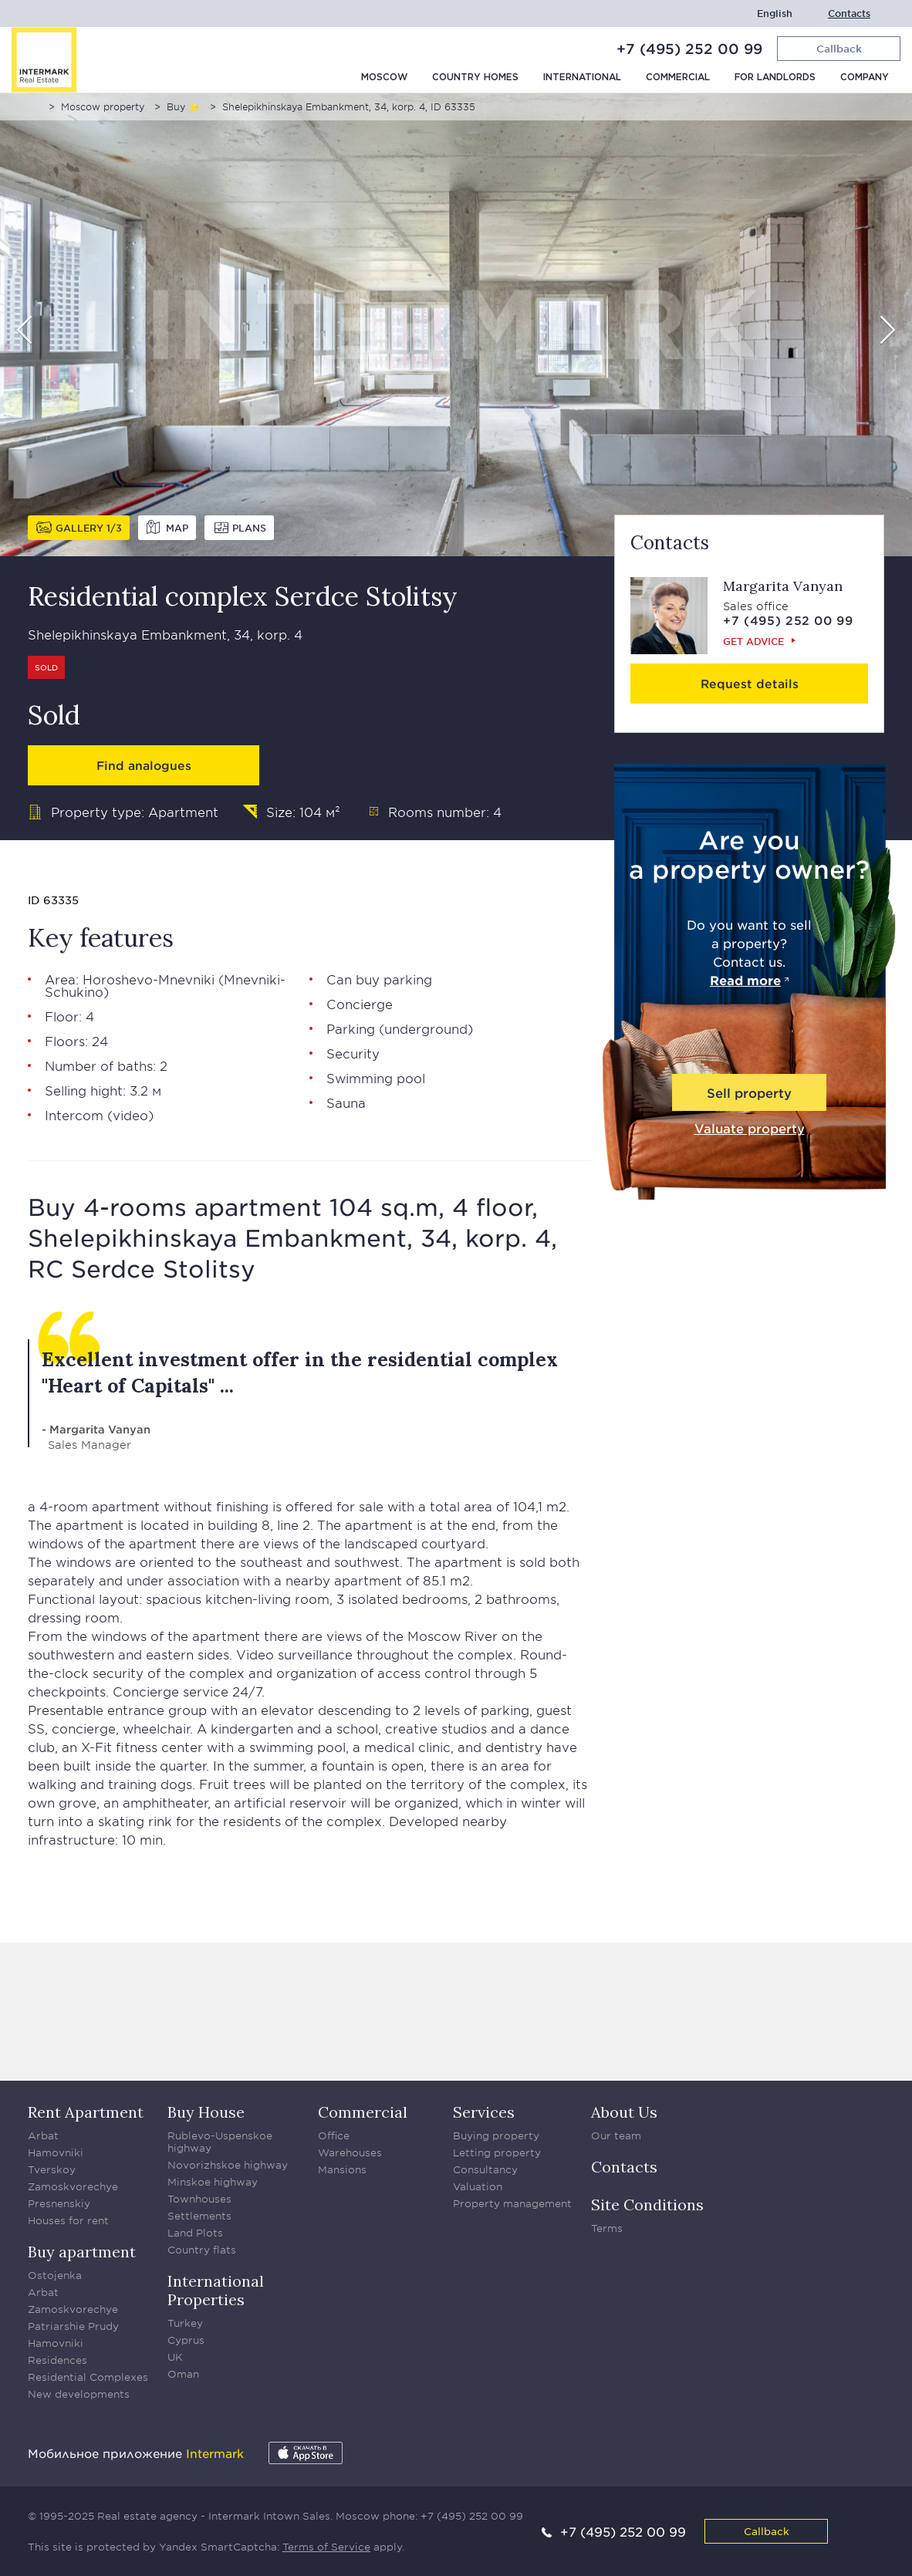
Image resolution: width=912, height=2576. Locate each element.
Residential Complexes (88, 2377)
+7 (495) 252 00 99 (689, 48)
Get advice (753, 641)
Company (864, 77)
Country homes (475, 77)
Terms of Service (326, 2547)
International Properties (215, 2290)
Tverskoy (52, 2169)
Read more (745, 980)
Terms (607, 2228)
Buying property (496, 2135)
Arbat (43, 2135)
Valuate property (749, 1128)
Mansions (342, 2169)
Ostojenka (55, 2275)
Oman (183, 2374)
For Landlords (775, 77)
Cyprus (185, 2340)
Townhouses (199, 2199)
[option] (456, 324)
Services (484, 2112)
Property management (512, 2203)
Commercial (678, 77)
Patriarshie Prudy (73, 2326)
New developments (79, 2394)
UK (175, 2357)
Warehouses (350, 2152)
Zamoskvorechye (73, 2186)
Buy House (206, 2112)
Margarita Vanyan (783, 586)
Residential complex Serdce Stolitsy (243, 596)
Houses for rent (68, 2220)
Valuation (477, 2186)
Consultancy (485, 2169)
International (582, 77)
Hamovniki (55, 2152)
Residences (57, 2360)
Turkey (185, 2323)
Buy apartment (82, 2251)
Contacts (849, 13)
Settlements (199, 2216)
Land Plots (195, 2233)
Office (334, 2135)
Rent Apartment (86, 2112)
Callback (766, 2530)
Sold (46, 667)
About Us (624, 2112)
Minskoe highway (212, 2182)
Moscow (384, 77)
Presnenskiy (59, 2203)
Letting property (497, 2152)
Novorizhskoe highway (227, 2165)
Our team (616, 2135)
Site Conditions (647, 2204)
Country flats (201, 2249)
